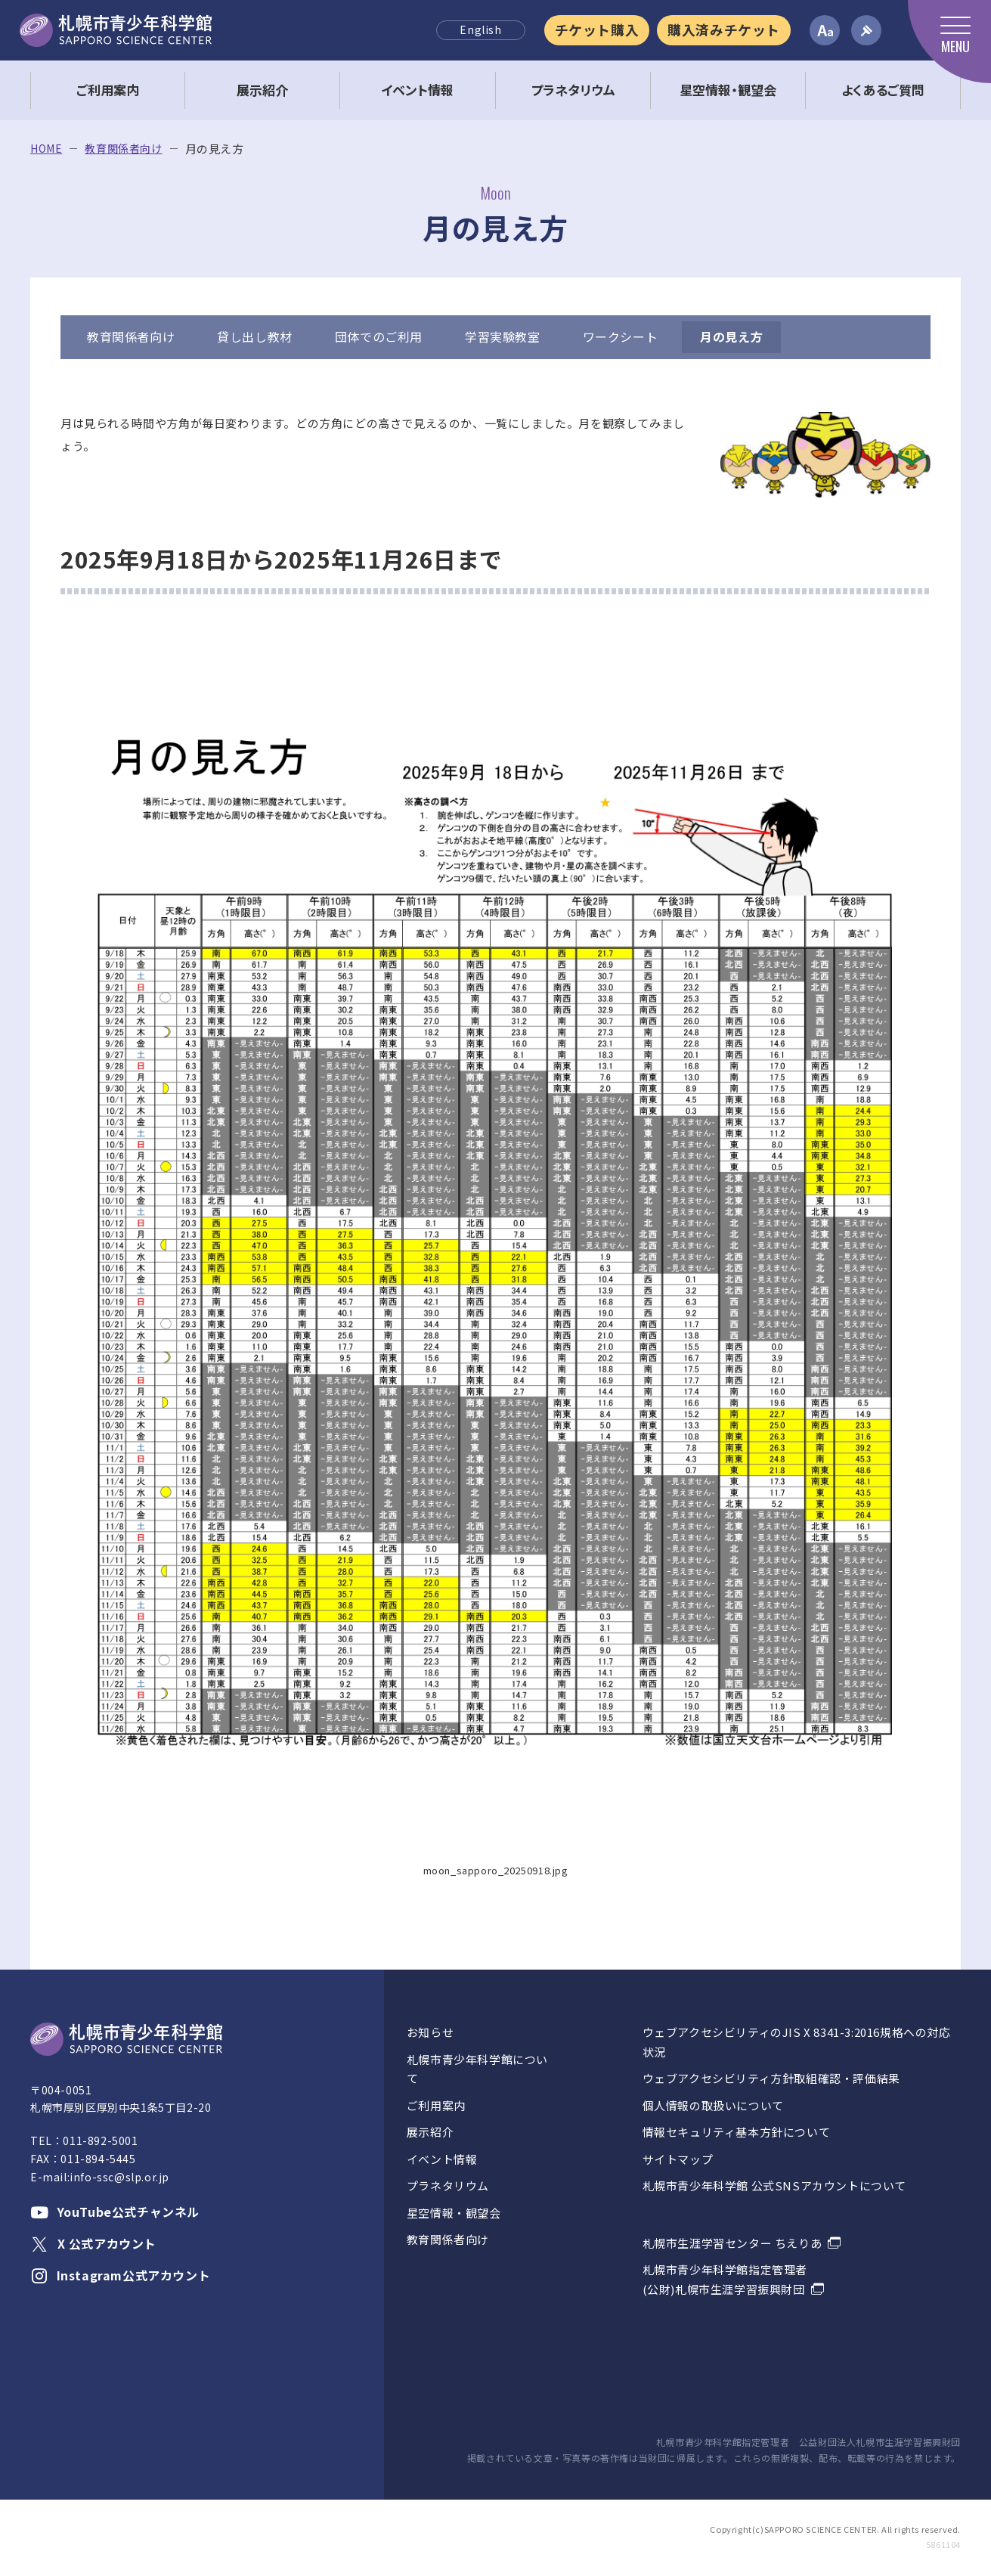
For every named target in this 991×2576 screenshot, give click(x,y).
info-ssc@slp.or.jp (119, 2176)
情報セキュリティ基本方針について (737, 2132)
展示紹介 (430, 2132)
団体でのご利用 (379, 336)
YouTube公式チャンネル (115, 2211)
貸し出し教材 (255, 336)
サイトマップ (678, 2159)
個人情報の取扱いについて (713, 2105)
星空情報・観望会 (454, 2213)
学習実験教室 (502, 336)
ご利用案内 (436, 2105)
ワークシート (620, 336)
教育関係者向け (123, 148)
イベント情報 (442, 2159)
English (480, 29)
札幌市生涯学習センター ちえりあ (732, 2243)
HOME (46, 148)
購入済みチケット (723, 29)
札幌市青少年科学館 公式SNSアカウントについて (774, 2185)
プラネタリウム (448, 2185)
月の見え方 (731, 336)
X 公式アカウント (93, 2243)
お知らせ (430, 2032)
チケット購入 (597, 29)
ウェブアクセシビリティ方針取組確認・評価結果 (771, 2078)
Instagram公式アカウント (120, 2275)
